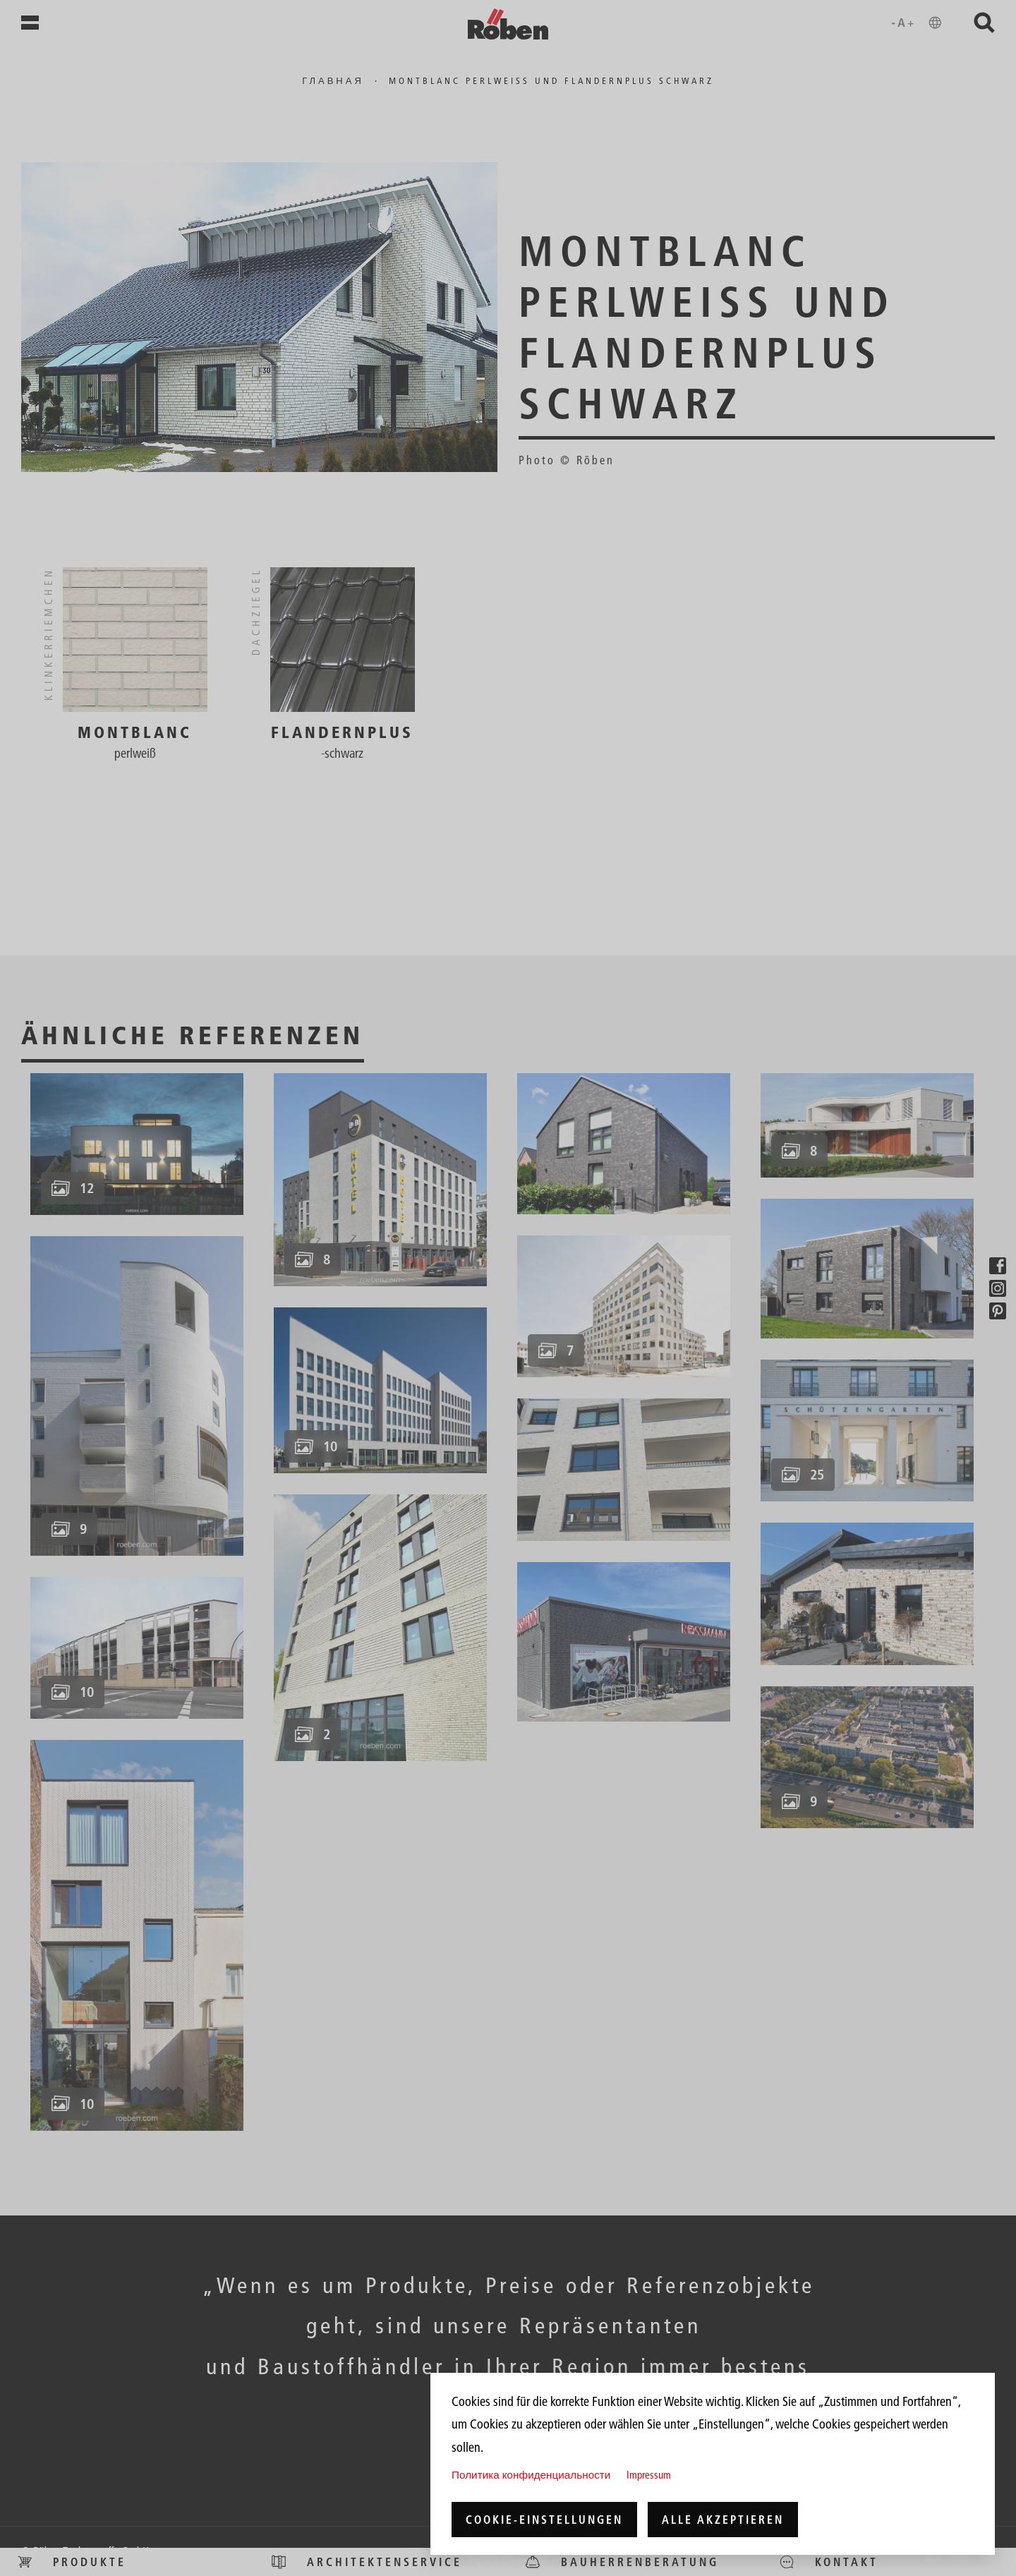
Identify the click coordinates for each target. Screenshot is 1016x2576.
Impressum (649, 2474)
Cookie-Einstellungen (544, 2519)
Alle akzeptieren (723, 2519)
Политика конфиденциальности (531, 2474)
